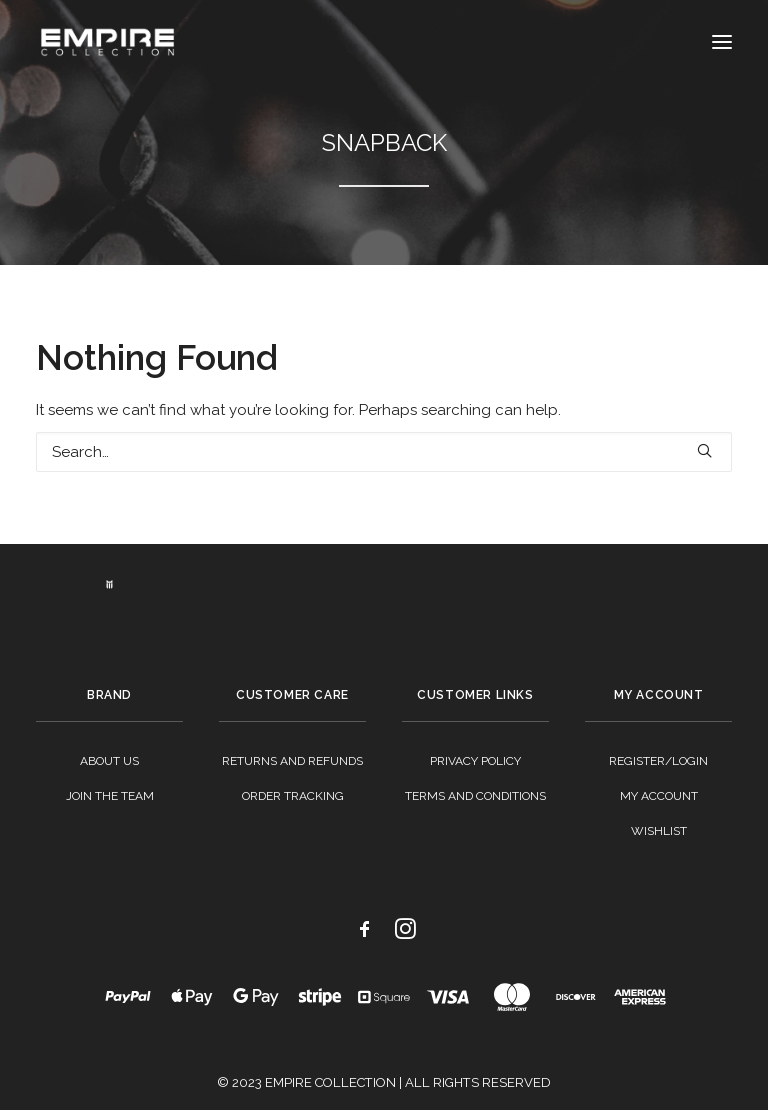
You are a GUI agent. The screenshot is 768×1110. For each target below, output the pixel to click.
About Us (109, 761)
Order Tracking (293, 796)
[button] (722, 42)
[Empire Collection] (107, 42)
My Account (659, 796)
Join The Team (110, 796)
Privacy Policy (475, 761)
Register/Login (658, 761)
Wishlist (659, 831)
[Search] (384, 452)
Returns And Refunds (292, 761)
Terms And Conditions (475, 796)
